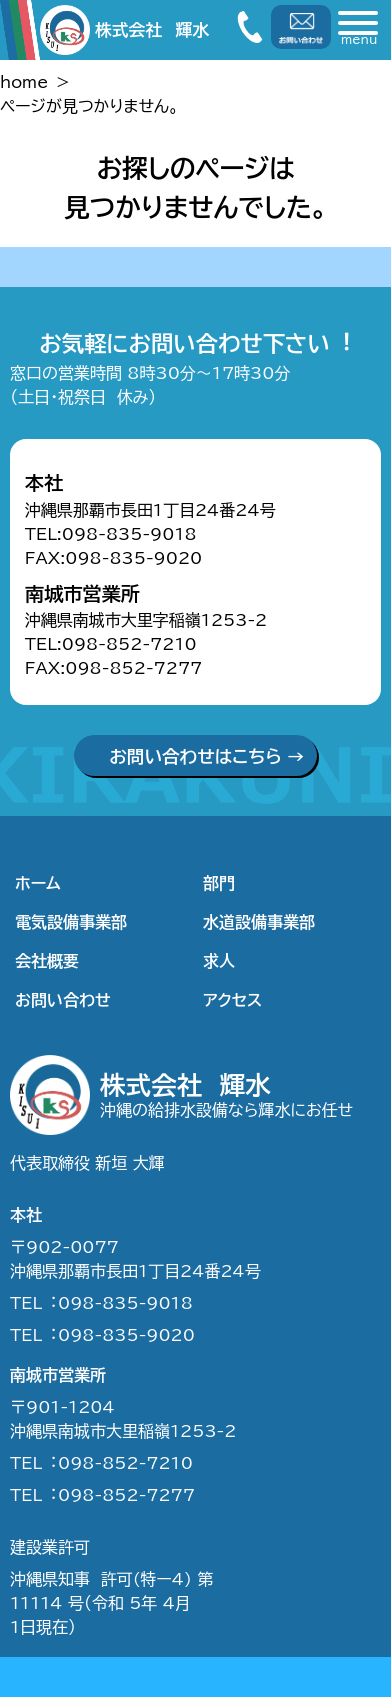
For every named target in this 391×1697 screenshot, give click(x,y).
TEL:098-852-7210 (111, 644)
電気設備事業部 (71, 922)
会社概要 (47, 961)
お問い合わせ (63, 1000)
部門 (219, 883)
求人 (219, 961)
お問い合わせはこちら (195, 756)
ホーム (38, 883)
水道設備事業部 (259, 922)
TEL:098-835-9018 (111, 534)
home (24, 82)
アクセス (232, 1000)
